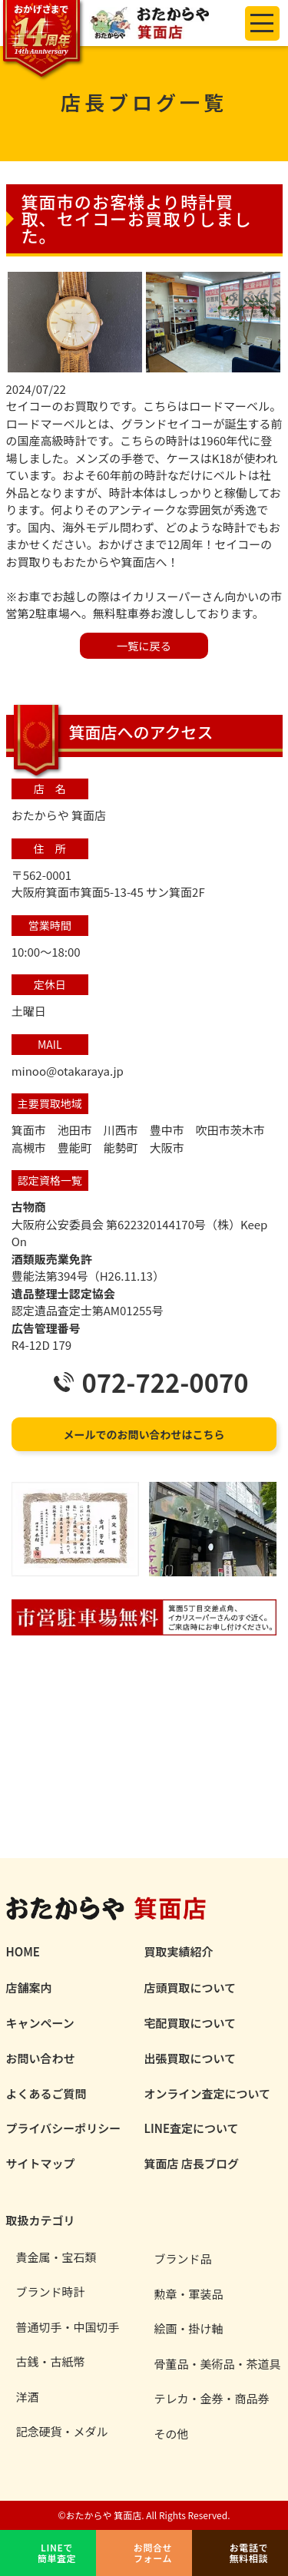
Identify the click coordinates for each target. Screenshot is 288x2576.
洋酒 (27, 2397)
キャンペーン (40, 2023)
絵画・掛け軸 (188, 2328)
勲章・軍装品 (188, 2294)
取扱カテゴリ (40, 2220)
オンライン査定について (207, 2093)
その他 (171, 2434)
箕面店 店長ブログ (191, 2163)
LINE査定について (191, 2128)
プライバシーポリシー (63, 2128)
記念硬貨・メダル (62, 2431)
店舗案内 (29, 1987)
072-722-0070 (164, 1382)
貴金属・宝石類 (56, 2257)
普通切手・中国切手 (68, 2327)
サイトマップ (40, 2163)
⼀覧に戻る (144, 645)
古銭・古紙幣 (50, 2361)
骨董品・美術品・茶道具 (217, 2364)
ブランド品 (183, 2259)
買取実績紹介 (179, 1951)
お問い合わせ (40, 2058)
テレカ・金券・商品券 (212, 2398)
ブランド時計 (50, 2292)
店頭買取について (190, 1987)
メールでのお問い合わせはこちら (144, 1434)
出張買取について (190, 2058)
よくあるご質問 (46, 2093)
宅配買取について (190, 2023)
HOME (23, 1951)
